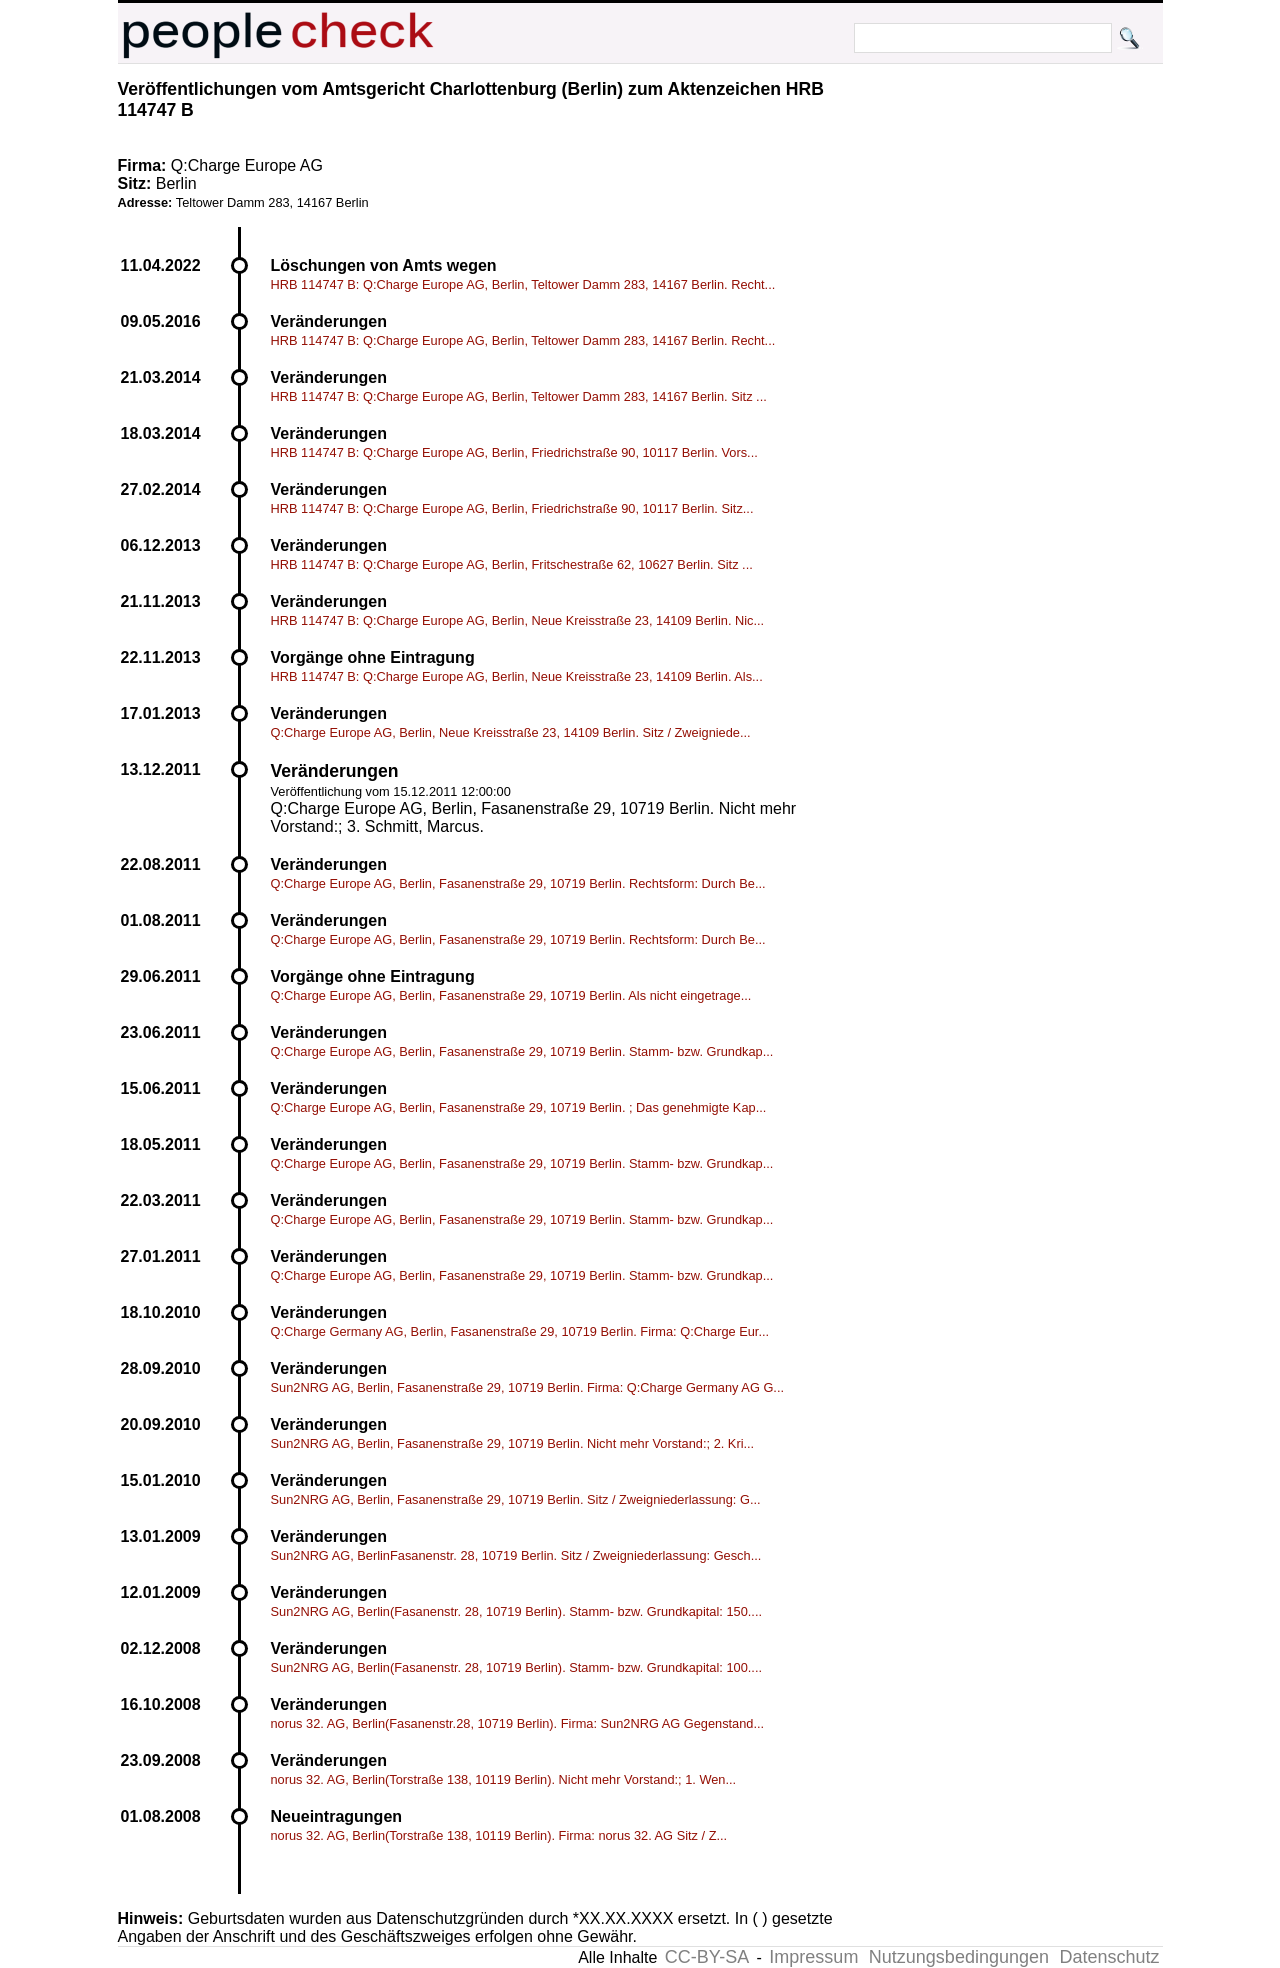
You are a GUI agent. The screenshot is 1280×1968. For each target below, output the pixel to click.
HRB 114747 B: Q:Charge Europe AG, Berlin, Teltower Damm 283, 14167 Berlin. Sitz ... (519, 396)
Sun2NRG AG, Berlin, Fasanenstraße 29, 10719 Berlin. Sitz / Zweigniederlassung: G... (516, 1499)
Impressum (813, 1957)
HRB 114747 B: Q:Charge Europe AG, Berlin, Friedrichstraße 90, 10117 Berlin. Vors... (514, 452)
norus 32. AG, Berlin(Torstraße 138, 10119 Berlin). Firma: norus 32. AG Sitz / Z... (499, 1835)
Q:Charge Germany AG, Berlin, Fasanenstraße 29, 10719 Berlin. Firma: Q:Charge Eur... (520, 1331)
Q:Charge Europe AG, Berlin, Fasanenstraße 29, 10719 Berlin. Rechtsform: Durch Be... (518, 883)
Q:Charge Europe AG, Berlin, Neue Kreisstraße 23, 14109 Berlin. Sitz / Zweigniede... (511, 732)
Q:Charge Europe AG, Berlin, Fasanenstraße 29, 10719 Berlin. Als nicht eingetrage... (511, 995)
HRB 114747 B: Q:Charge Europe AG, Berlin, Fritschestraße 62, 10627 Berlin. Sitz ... (512, 564)
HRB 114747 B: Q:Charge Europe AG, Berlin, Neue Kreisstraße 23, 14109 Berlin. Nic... (518, 620)
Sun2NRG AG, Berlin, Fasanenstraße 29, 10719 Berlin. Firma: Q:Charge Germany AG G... (528, 1387)
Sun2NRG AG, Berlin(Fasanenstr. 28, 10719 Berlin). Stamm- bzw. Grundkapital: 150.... (517, 1611)
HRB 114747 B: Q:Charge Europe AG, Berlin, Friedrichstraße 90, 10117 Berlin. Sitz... (512, 508)
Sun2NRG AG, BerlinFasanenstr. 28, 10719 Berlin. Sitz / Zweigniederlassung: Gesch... (516, 1555)
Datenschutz (1109, 1957)
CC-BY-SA (707, 1957)
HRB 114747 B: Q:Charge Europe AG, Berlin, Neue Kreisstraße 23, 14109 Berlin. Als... (517, 676)
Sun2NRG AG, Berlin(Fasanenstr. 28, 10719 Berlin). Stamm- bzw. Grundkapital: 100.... (517, 1667)
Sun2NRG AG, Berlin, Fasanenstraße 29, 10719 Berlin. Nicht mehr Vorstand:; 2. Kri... (513, 1443)
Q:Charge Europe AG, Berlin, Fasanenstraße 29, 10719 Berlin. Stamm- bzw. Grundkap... (522, 1051)
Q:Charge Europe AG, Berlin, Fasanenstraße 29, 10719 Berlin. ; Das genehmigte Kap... (519, 1107)
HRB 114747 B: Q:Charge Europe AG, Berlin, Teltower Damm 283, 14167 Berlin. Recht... (523, 284)
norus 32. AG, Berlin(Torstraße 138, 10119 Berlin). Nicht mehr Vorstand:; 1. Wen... (504, 1779)
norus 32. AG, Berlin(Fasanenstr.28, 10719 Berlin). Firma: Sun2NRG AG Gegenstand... (518, 1723)
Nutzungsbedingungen (959, 1957)
